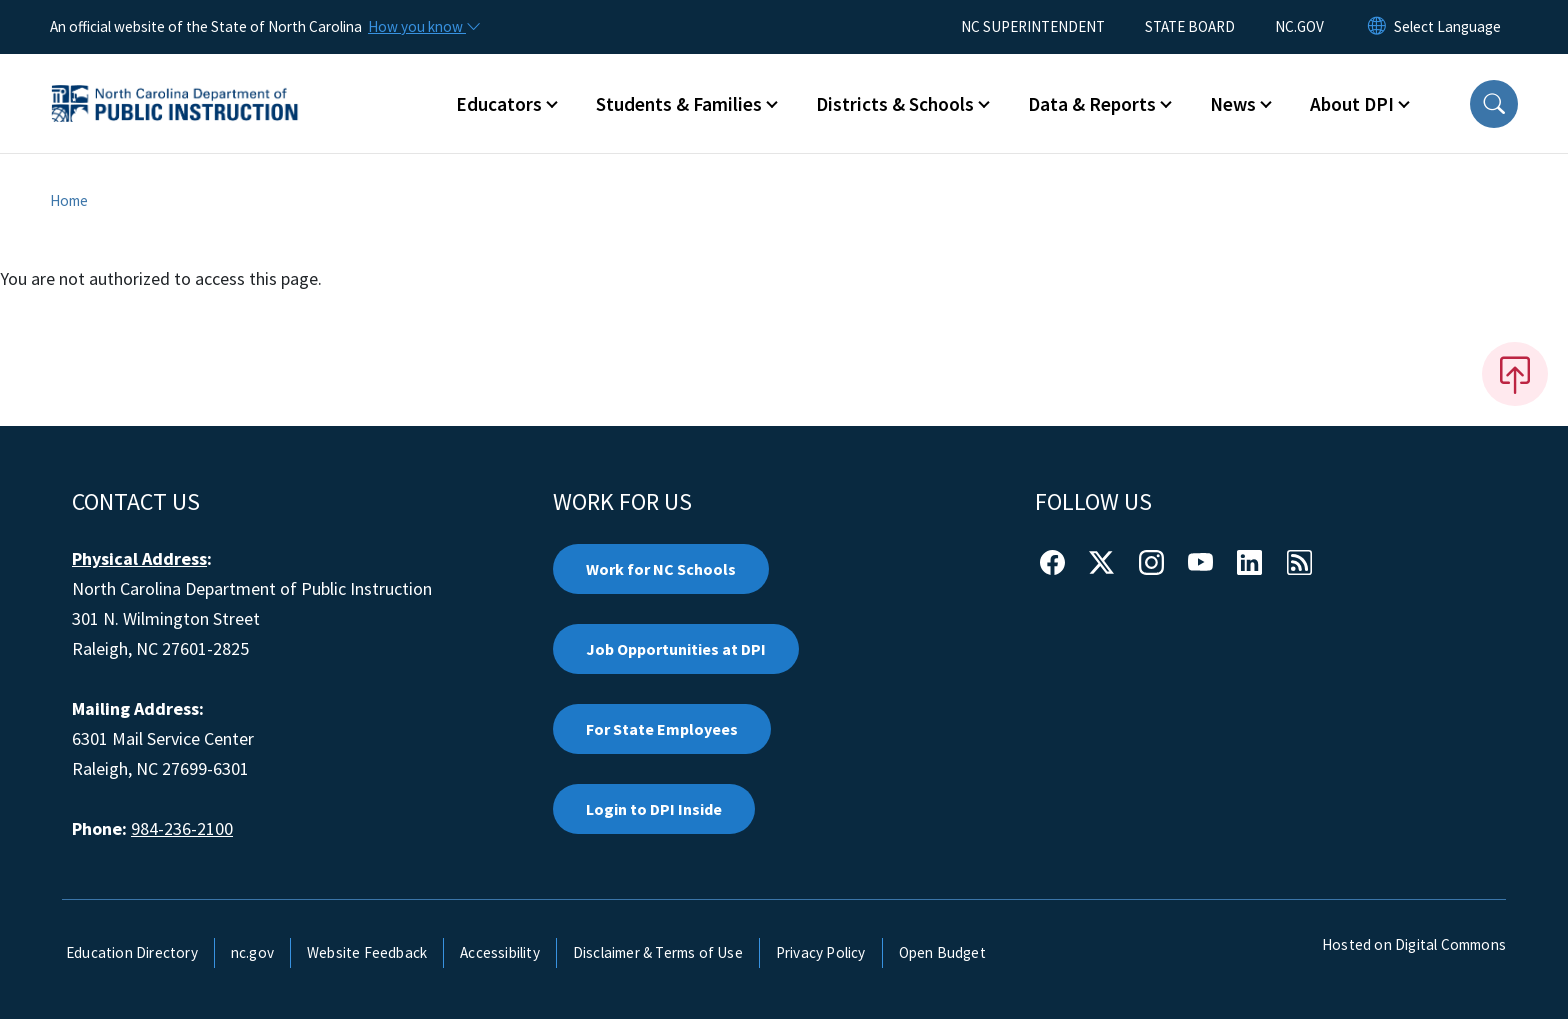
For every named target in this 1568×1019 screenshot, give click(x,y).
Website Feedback (367, 952)
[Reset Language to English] (1377, 27)
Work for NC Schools (661, 569)
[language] (1447, 27)
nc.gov (252, 952)
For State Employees (662, 729)
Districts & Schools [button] (895, 104)
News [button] (1233, 104)
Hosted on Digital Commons (1414, 944)
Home (69, 200)
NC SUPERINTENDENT (1033, 26)
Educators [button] (499, 104)
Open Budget (942, 952)
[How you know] (423, 27)
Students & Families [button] (679, 104)
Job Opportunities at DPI (676, 649)
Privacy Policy (821, 952)
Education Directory (132, 952)
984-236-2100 (182, 828)
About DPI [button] (1352, 104)
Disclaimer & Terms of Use (658, 952)
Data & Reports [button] (1092, 104)
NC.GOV (1299, 26)
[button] (1494, 104)
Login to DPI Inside (654, 809)
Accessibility (500, 952)
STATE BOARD (1190, 26)
